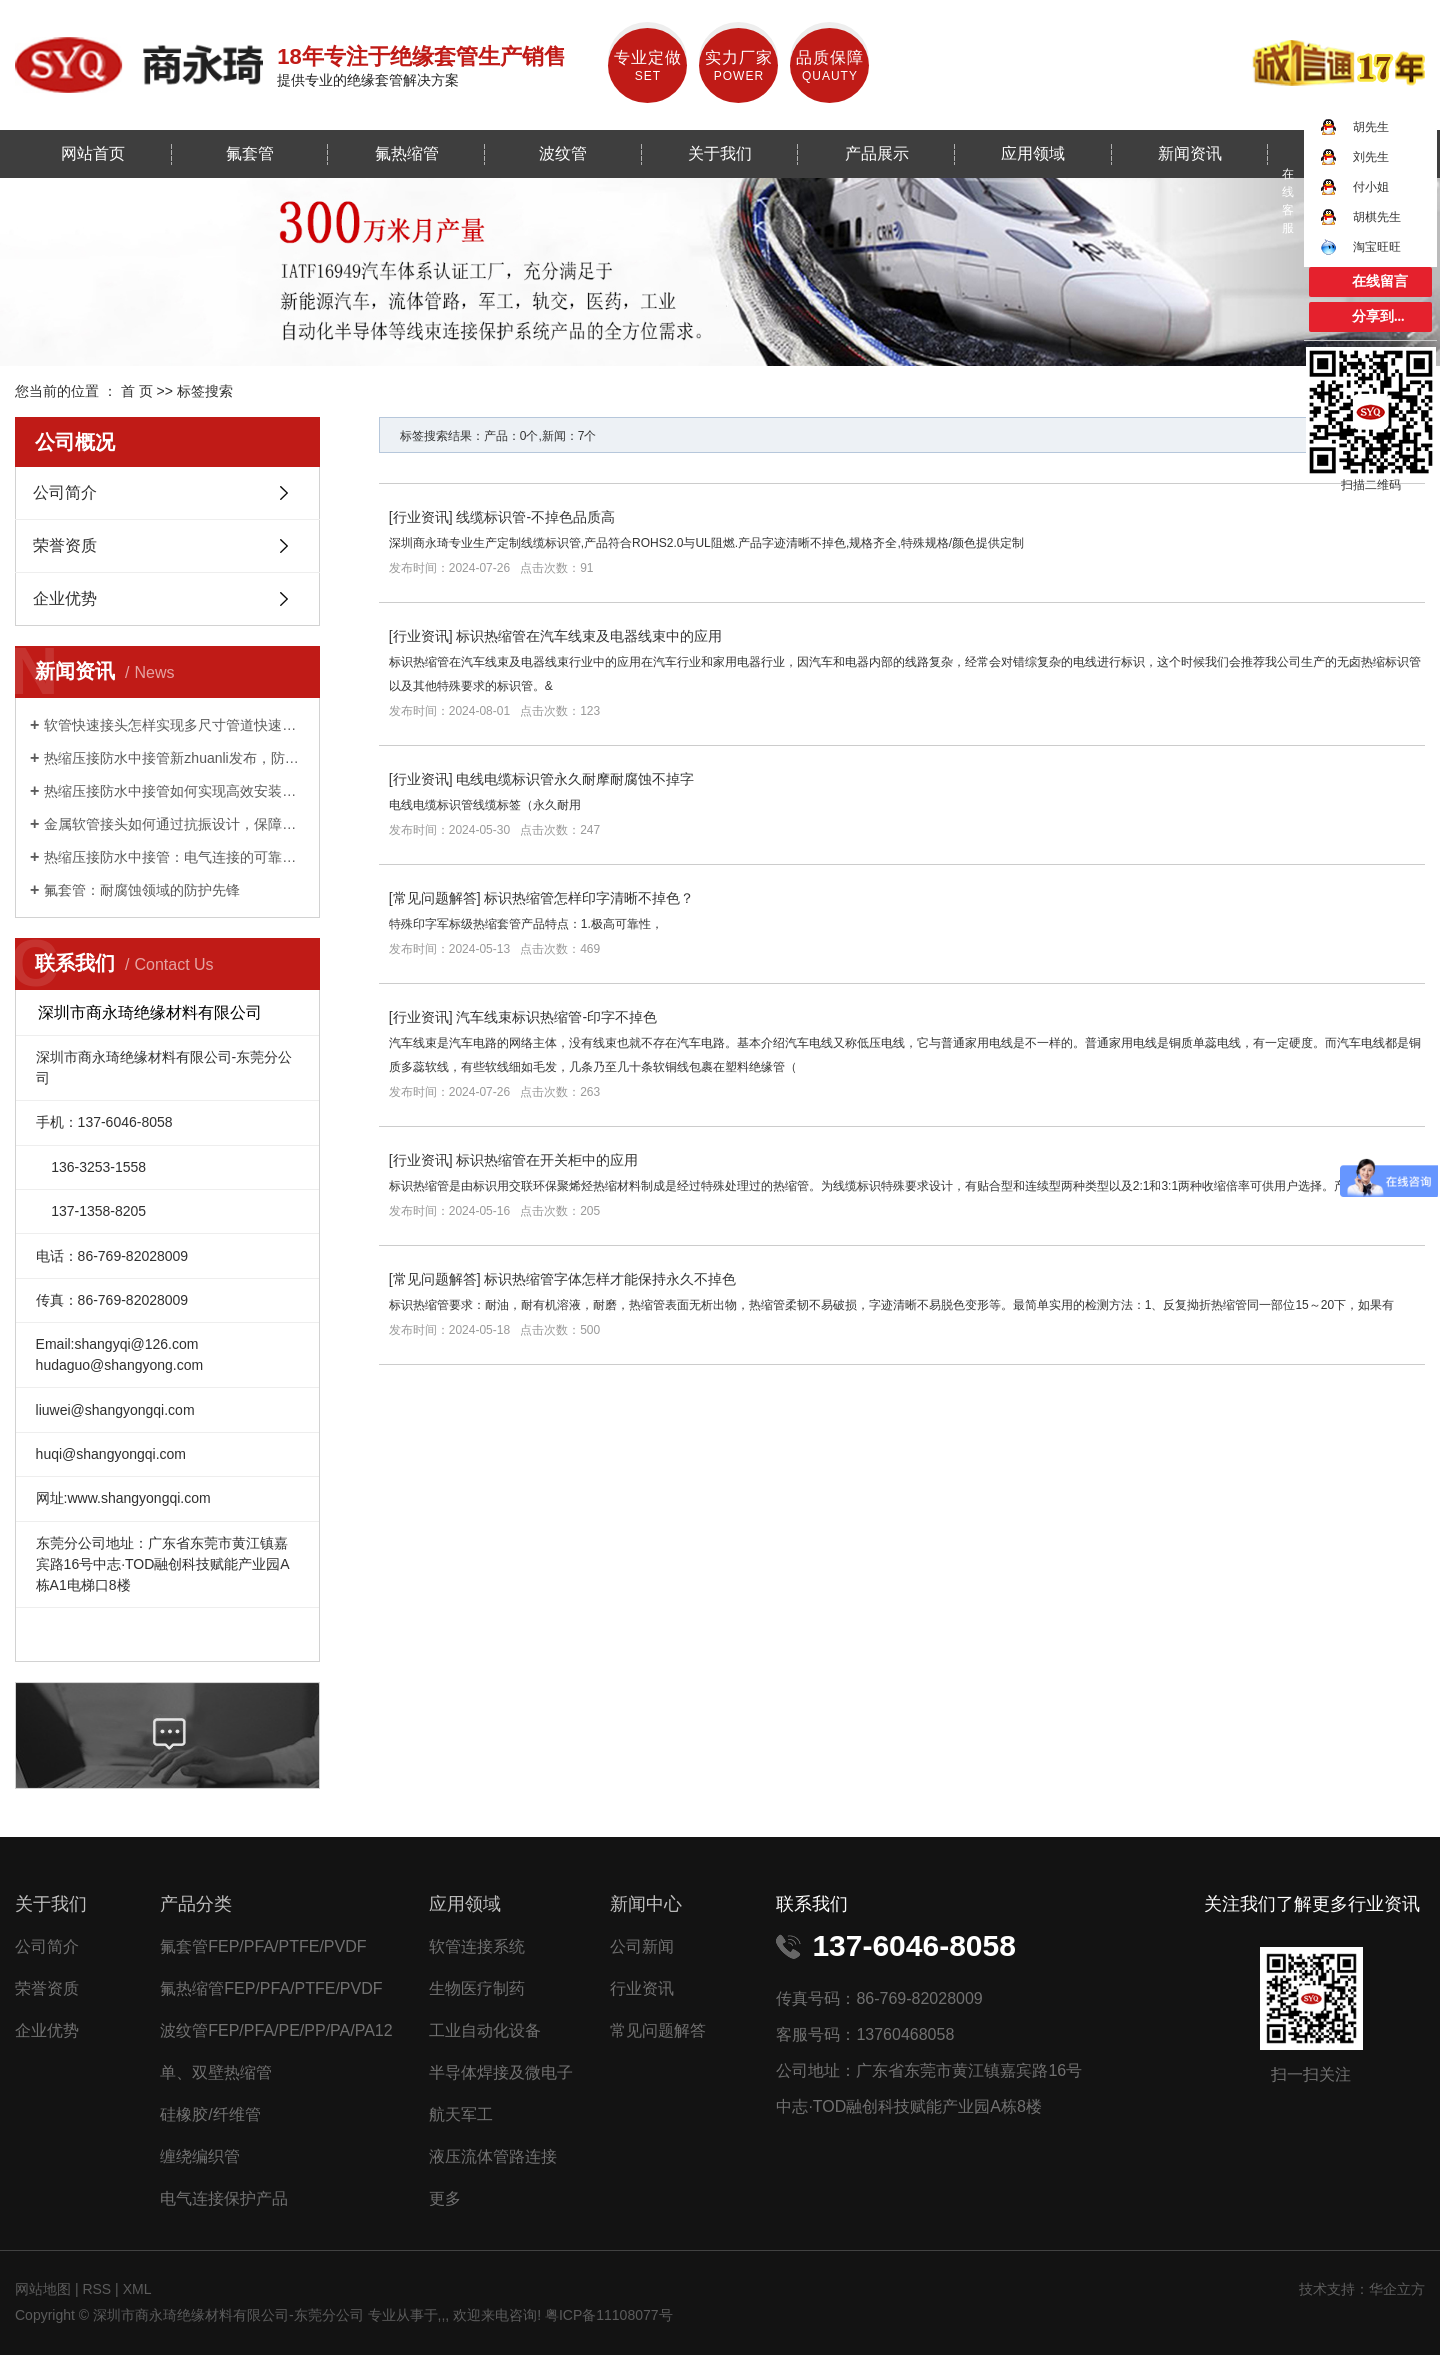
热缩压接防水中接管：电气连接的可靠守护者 (174, 857)
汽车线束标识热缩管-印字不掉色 (556, 1017)
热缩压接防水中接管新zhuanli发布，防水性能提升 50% (174, 758)
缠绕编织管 (200, 2156)
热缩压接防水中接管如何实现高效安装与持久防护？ (174, 791)
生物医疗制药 (477, 1988)
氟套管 (250, 153)
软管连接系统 (477, 1946)
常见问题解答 (435, 898)
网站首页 (93, 153)
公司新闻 (642, 1946)
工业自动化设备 (485, 2030)
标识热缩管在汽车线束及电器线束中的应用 (589, 636)
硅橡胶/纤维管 (210, 2114)
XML (137, 2289)
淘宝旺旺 (1360, 247)
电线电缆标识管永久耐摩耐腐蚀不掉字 (575, 779)
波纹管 (563, 153)
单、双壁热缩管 (216, 2072)
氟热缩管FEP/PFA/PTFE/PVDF (271, 1988)
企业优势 (65, 598)
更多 (445, 2198)
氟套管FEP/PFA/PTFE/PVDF (263, 1946)
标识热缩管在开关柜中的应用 (547, 1160)
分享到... (1378, 316)
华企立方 (1397, 2289)
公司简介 (65, 492)
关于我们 (720, 153)
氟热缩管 (407, 153)
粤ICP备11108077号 (609, 2315)
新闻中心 (646, 1904)
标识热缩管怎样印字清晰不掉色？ (589, 898)
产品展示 (877, 153)
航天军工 (461, 2114)
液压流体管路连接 (493, 2156)
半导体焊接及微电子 (501, 2072)
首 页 (137, 391)
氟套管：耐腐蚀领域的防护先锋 (142, 890)
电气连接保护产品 (224, 2198)
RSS (96, 2289)
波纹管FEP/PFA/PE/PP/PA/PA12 (276, 2030)
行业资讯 (421, 517)
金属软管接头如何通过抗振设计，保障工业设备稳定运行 (174, 824)
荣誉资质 (65, 545)
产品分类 (196, 1904)
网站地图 (45, 2289)
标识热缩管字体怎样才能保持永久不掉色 (610, 1279)
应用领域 (1033, 153)
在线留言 (1380, 281)
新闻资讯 (1190, 153)
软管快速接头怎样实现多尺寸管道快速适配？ (174, 725)
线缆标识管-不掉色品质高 (535, 517)
